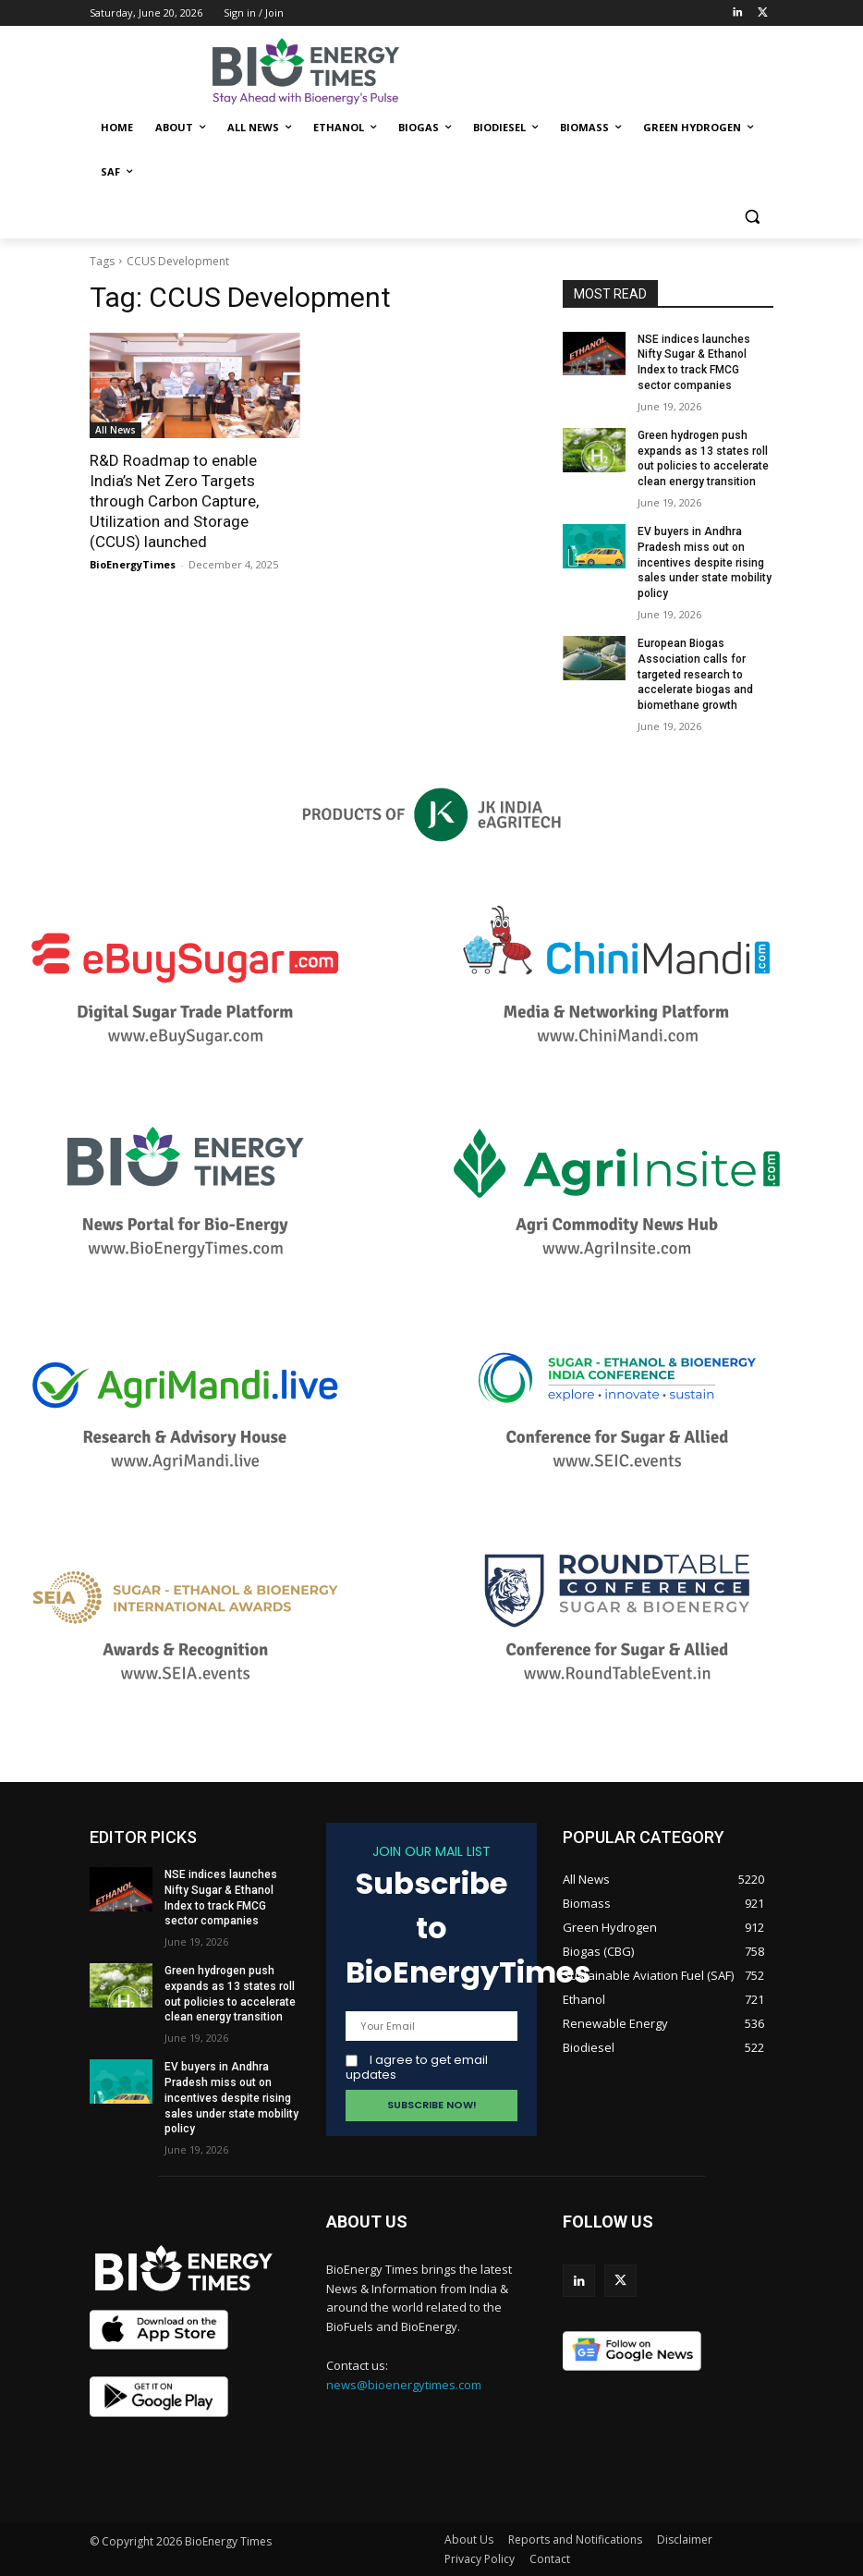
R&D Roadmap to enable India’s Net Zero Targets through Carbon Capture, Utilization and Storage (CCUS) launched (174, 501)
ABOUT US (366, 2221)
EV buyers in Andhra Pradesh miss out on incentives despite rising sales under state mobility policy (705, 562)
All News (115, 429)
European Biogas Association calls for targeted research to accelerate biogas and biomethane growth (695, 674)
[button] (751, 216)
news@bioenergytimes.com (403, 2384)
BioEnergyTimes (133, 564)
